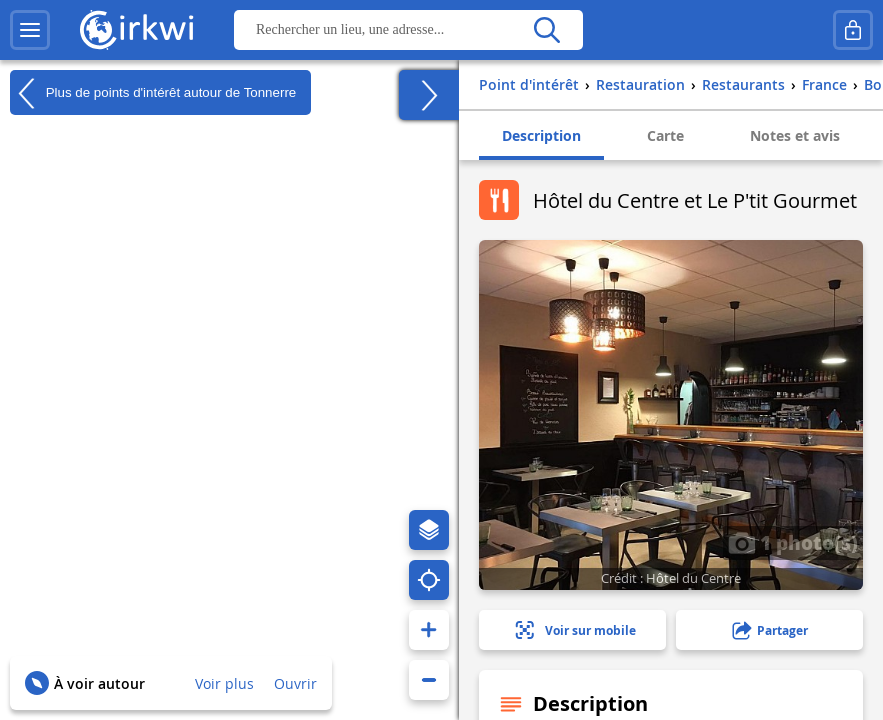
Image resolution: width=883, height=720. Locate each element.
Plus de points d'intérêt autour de (153, 93)
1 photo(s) (793, 542)
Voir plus (224, 683)
